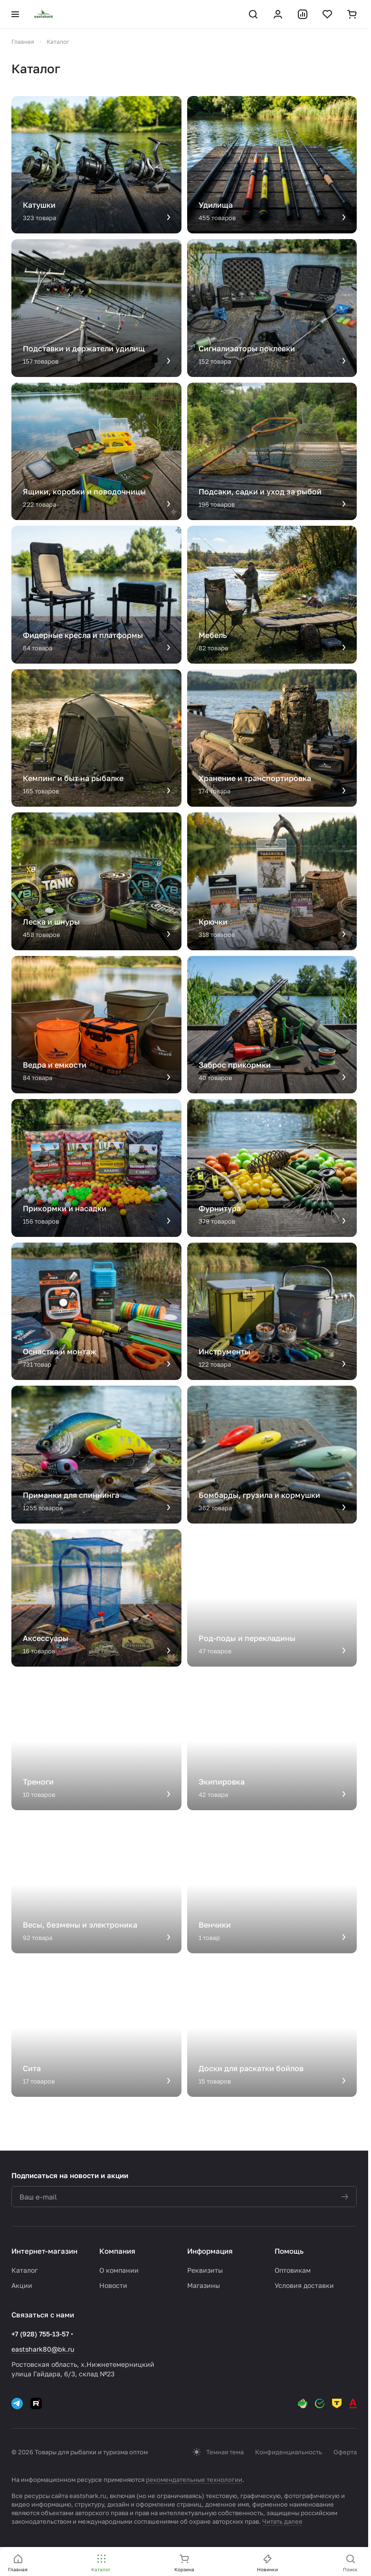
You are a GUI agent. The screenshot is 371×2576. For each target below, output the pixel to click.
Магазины (203, 2285)
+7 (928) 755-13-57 (40, 2334)
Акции (21, 2285)
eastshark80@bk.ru (42, 2349)
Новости (113, 2285)
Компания (117, 2251)
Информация (210, 2251)
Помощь (289, 2251)
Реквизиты (205, 2270)
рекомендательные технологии (194, 2479)
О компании (119, 2270)
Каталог (24, 2270)
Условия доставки (304, 2285)
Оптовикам (293, 2270)
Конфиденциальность (288, 2452)
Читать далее (282, 2521)
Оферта (345, 2452)
